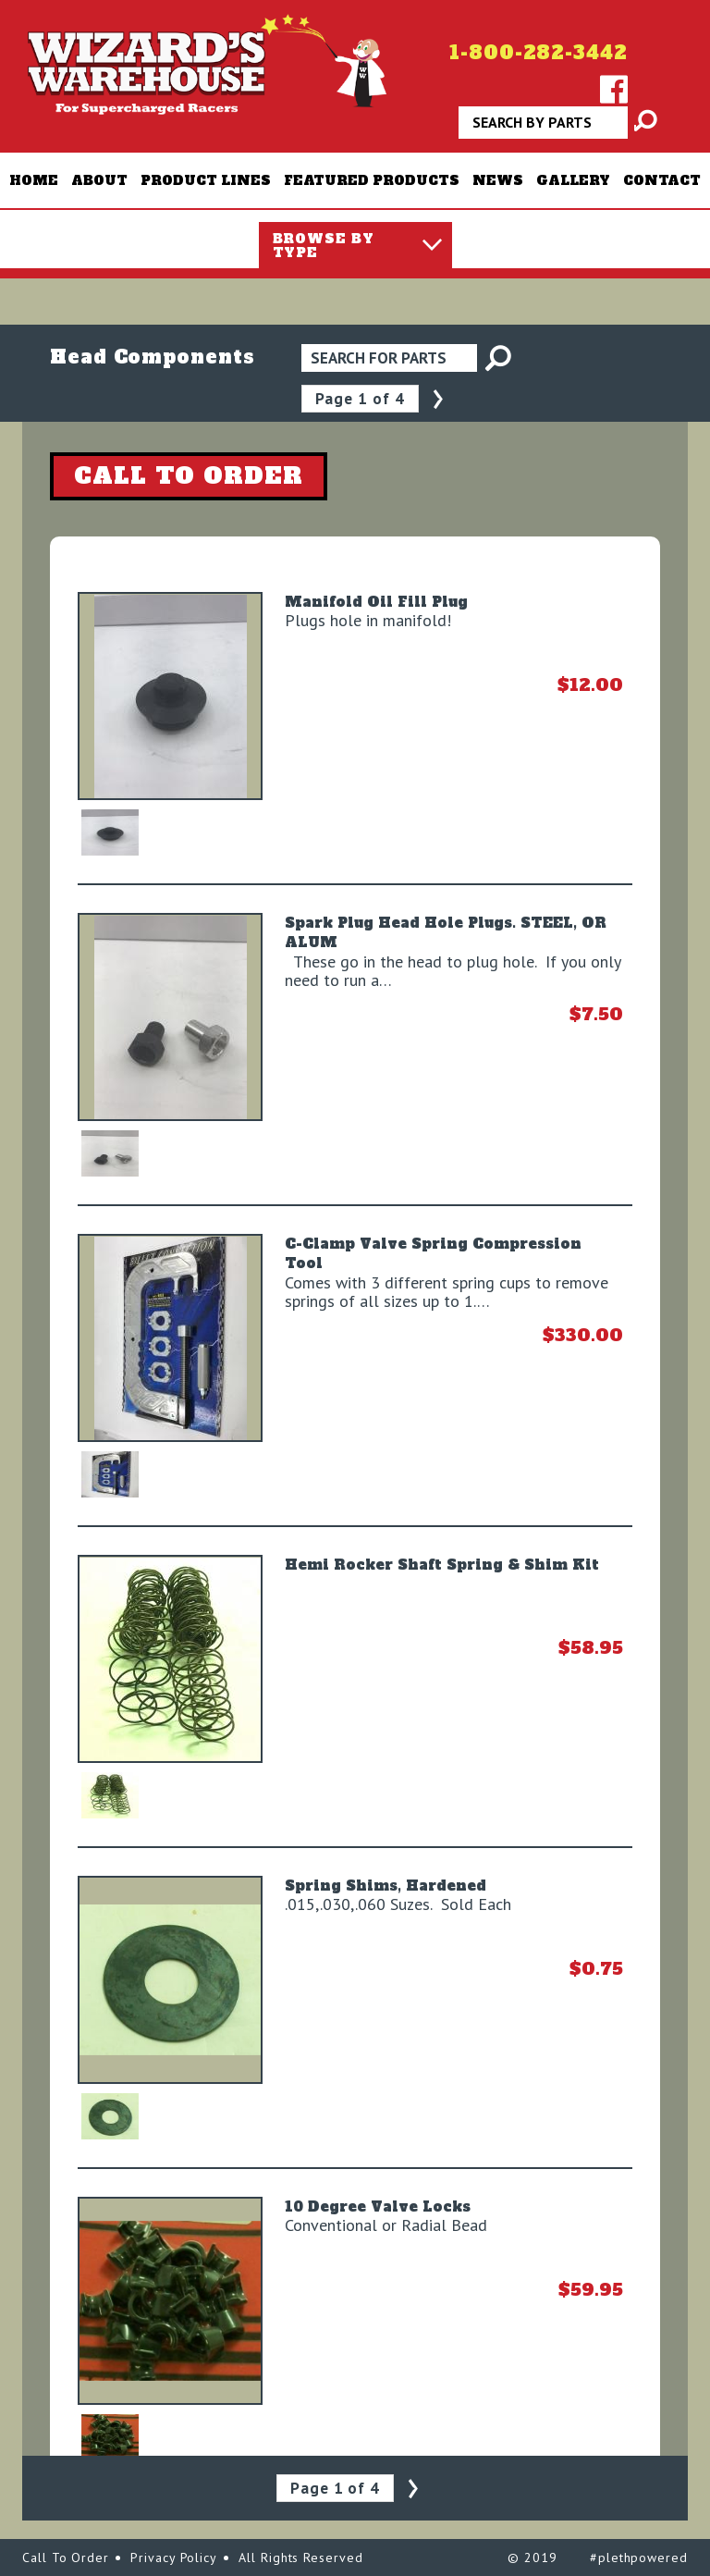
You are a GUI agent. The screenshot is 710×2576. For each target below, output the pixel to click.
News (497, 180)
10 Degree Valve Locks (378, 2206)
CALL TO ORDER (188, 475)
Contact (662, 180)
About (99, 180)
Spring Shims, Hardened (385, 1885)
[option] (170, 696)
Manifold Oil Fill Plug (376, 601)
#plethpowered (639, 2557)
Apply (636, 129)
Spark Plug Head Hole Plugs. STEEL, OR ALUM (445, 932)
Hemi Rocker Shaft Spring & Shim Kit (442, 1564)
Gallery (573, 180)
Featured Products (371, 180)
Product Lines (206, 180)
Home (33, 180)
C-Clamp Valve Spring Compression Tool (433, 1253)
